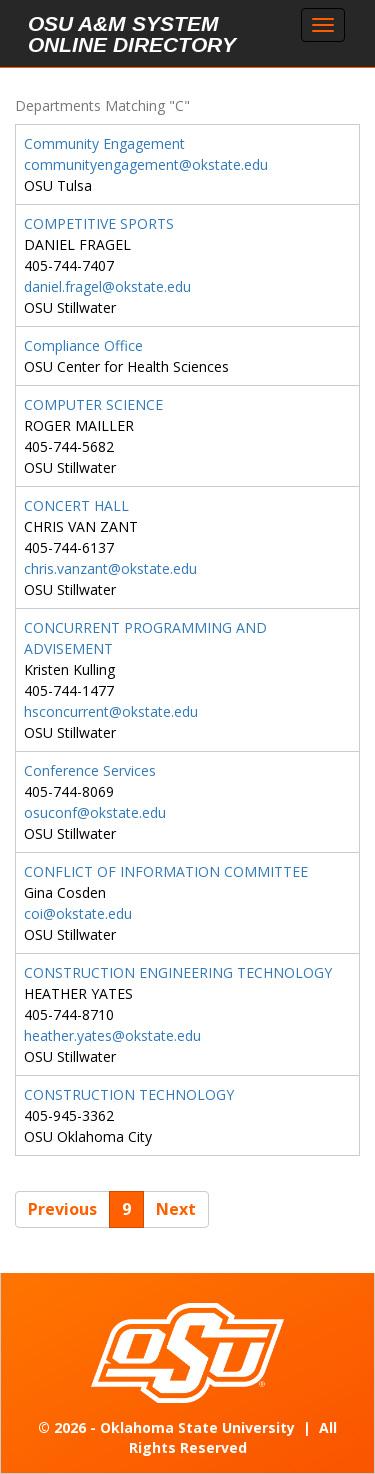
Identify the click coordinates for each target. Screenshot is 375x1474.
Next (176, 1209)
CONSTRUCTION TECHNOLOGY (129, 1094)
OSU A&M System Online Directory (132, 34)
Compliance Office (83, 345)
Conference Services (90, 770)
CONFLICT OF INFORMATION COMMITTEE (166, 871)
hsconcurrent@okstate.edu (111, 711)
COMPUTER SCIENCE (93, 404)
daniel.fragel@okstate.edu (107, 286)
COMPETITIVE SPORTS (99, 223)
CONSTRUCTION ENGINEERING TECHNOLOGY (178, 972)
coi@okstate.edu (78, 913)
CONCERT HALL (76, 505)
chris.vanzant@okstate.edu (110, 568)
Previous (62, 1209)
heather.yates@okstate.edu (112, 1035)
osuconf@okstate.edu (95, 812)
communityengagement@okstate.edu (146, 164)
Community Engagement (104, 143)
